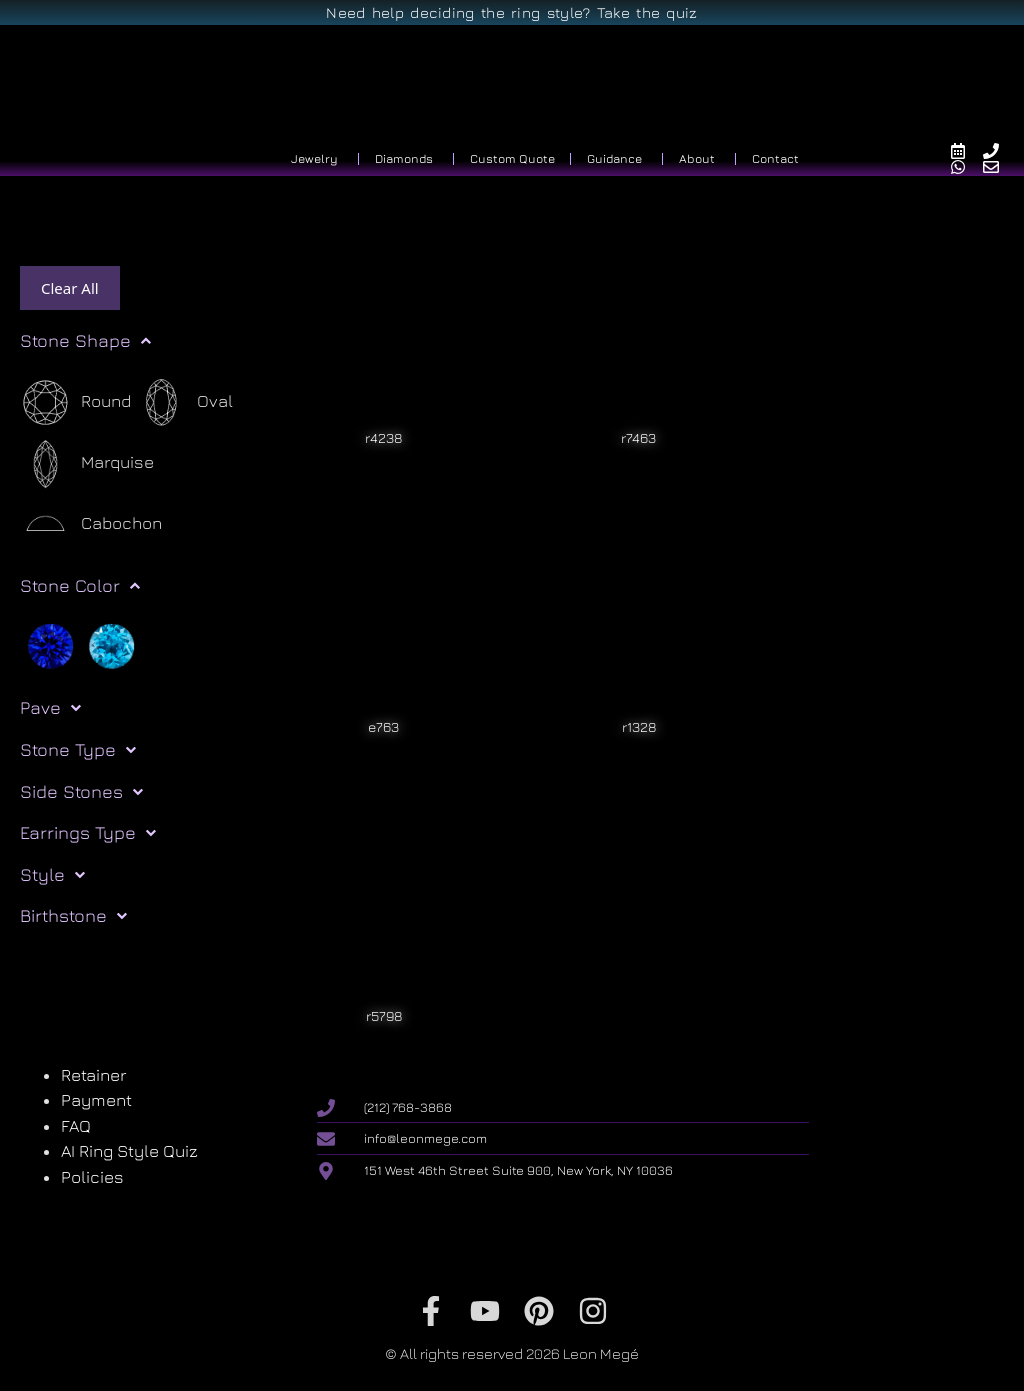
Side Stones (81, 792)
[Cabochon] (91, 524)
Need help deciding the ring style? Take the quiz (511, 12)
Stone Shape (85, 341)
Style (52, 875)
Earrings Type (88, 833)
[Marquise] (87, 463)
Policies (92, 1177)
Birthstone (73, 916)
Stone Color (80, 586)
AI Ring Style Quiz (129, 1151)
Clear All (70, 288)
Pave (50, 708)
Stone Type (78, 750)
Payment (96, 1100)
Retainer (93, 1075)
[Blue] (50, 645)
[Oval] (184, 402)
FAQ (76, 1126)
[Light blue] (111, 645)
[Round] (75, 402)
